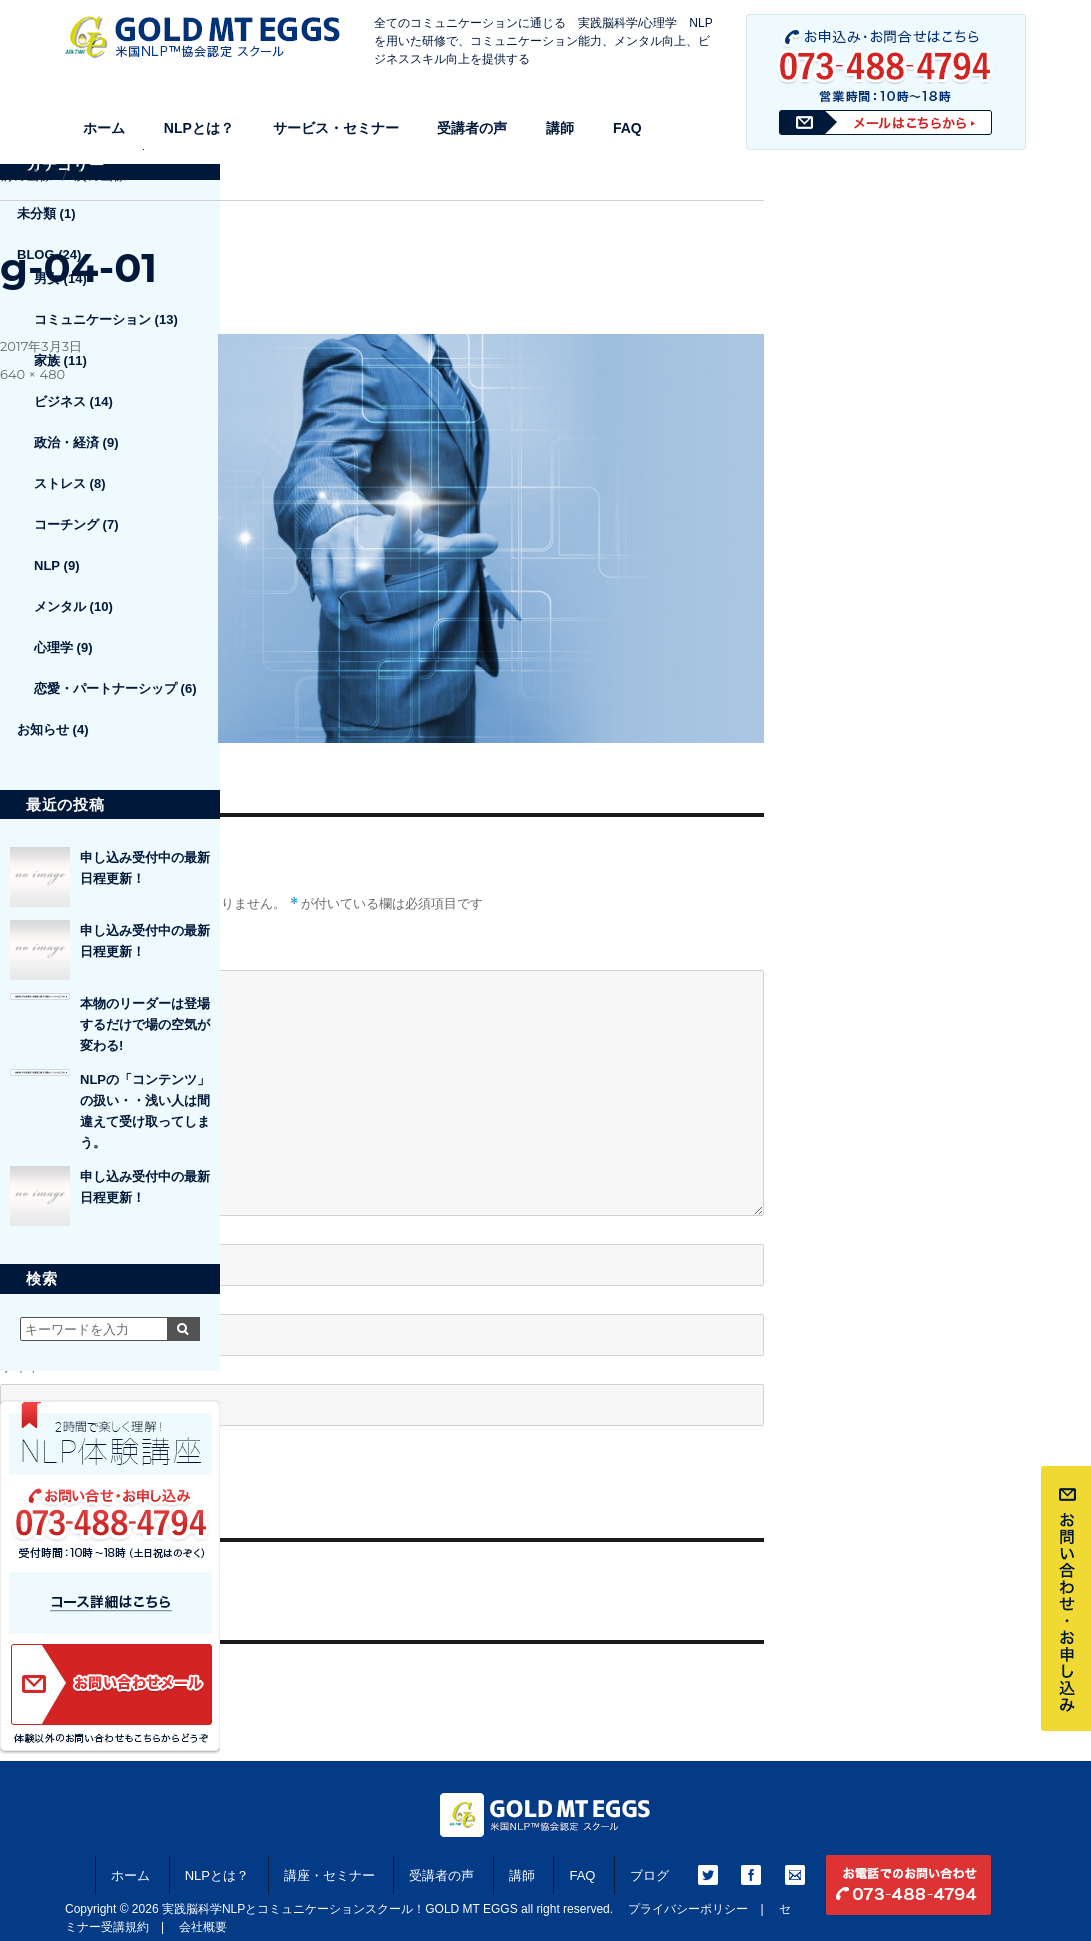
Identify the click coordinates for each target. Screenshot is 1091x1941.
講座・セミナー (329, 1875)
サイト (21, 1366)
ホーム (104, 128)
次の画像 (100, 175)
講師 (560, 128)
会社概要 (203, 1927)
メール (27, 1296)
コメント (28, 952)
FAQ (627, 128)
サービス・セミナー (336, 128)
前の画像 (26, 175)
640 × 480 (32, 374)
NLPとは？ (199, 128)
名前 (20, 1226)
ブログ (649, 1875)
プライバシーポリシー (688, 1909)
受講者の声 (472, 128)
